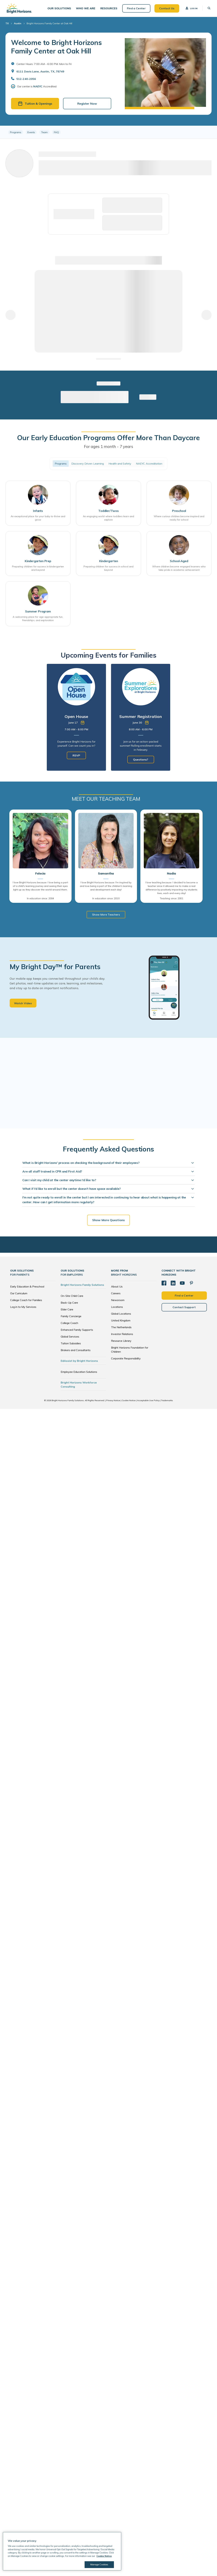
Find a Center (136, 8)
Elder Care (67, 1309)
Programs (15, 132)
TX (7, 23)
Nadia (171, 874)
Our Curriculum (18, 1293)
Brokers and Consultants (76, 1350)
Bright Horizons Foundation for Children (129, 1349)
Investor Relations (122, 1334)
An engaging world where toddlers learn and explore (108, 518)
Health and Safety (119, 463)
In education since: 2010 (105, 898)
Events (31, 132)
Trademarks (167, 1400)
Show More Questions (108, 1220)
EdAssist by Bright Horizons (79, 1361)
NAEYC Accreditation (149, 463)
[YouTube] (182, 1283)
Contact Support (184, 1307)
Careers (116, 1293)
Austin (17, 23)
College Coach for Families (26, 1300)
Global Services (70, 1336)
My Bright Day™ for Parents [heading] (55, 967)
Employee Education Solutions (79, 1372)
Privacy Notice (113, 1400)
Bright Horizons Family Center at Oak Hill (49, 23)
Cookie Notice (129, 1400)
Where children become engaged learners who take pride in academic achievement (179, 568)
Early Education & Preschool (27, 1286)
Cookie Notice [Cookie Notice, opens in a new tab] (104, 2556)
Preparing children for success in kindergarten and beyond (38, 568)
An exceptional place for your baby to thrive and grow (38, 518)
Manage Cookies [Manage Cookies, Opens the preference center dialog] (99, 2564)
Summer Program (38, 612)
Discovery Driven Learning (87, 463)
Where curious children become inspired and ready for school (179, 518)
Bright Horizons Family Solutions (82, 1285)
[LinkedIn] (173, 1283)
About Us (117, 1286)
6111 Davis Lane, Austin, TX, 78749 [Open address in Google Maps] (40, 71)
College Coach (69, 1323)
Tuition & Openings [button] (35, 104)
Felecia (40, 874)
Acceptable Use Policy (148, 1400)
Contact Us (166, 8)
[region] (108, 132)
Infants (38, 511)
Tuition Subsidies (71, 1343)
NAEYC (37, 86)
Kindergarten (108, 561)
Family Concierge (71, 1316)
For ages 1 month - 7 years (108, 446)
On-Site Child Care (72, 1296)
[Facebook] (164, 1283)
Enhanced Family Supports (77, 1330)
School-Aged (179, 561)
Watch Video (23, 1003)
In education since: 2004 (40, 898)
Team (44, 132)
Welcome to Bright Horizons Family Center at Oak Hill (56, 47)
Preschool (179, 511)
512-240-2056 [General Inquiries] (26, 79)
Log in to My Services (23, 1307)
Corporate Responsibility (126, 1358)
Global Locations (121, 1313)
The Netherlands (121, 1327)
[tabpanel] (76, 717)
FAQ (56, 132)
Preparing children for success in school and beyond (108, 568)
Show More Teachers (106, 915)
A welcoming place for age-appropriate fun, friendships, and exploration (38, 619)
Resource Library (121, 1341)
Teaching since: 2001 (171, 898)
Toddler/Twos (108, 511)
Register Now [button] (87, 104)
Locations (117, 1307)
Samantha (106, 874)
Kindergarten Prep (38, 561)
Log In (191, 8)
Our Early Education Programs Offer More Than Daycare (108, 437)
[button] (59, 9)
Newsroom (117, 1300)
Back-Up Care (69, 1302)
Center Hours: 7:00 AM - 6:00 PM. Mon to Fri (44, 64)
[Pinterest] (191, 1283)
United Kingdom (120, 1320)
